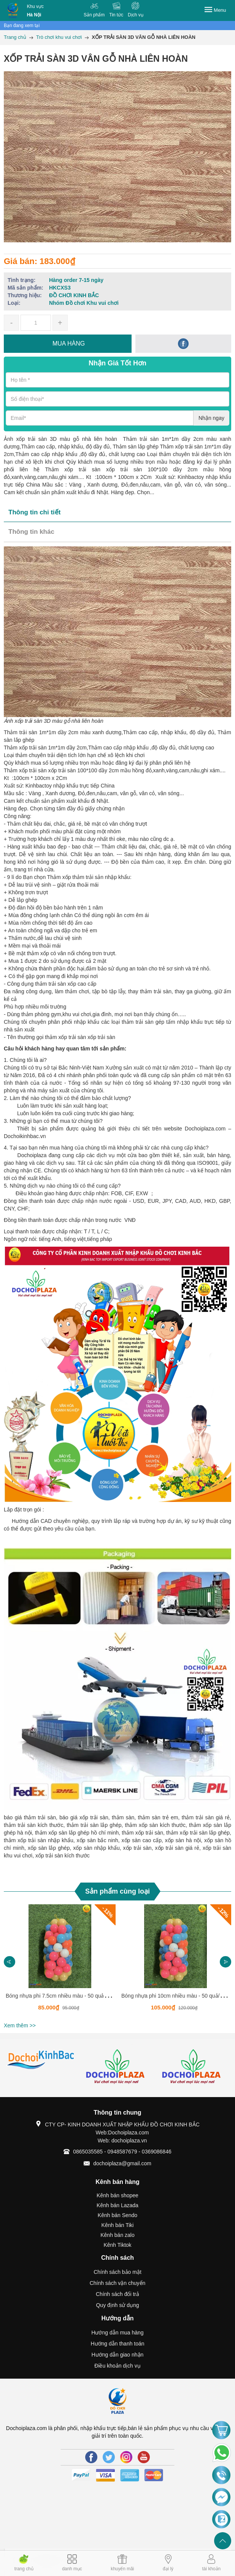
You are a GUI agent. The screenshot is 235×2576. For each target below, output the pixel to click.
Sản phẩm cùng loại (117, 1891)
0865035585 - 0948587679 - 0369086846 (122, 2152)
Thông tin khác (31, 531)
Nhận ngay (211, 418)
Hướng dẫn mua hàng (117, 2332)
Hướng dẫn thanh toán (117, 2344)
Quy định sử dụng (117, 2305)
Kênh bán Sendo (117, 2215)
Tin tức (116, 15)
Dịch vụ (135, 15)
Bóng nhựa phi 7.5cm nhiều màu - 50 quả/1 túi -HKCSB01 (74, 1996)
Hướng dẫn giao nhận (118, 2355)
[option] (60, 1962)
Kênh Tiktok (117, 2245)
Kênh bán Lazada (117, 2205)
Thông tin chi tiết (34, 512)
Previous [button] (9, 1962)
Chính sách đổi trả (117, 2294)
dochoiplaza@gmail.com (122, 2163)
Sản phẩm (94, 15)
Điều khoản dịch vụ (117, 2366)
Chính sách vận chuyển (118, 2283)
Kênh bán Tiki (118, 2225)
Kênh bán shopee (117, 2195)
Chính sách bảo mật (117, 2272)
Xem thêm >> (20, 2025)
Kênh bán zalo (117, 2235)
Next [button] (225, 1962)
